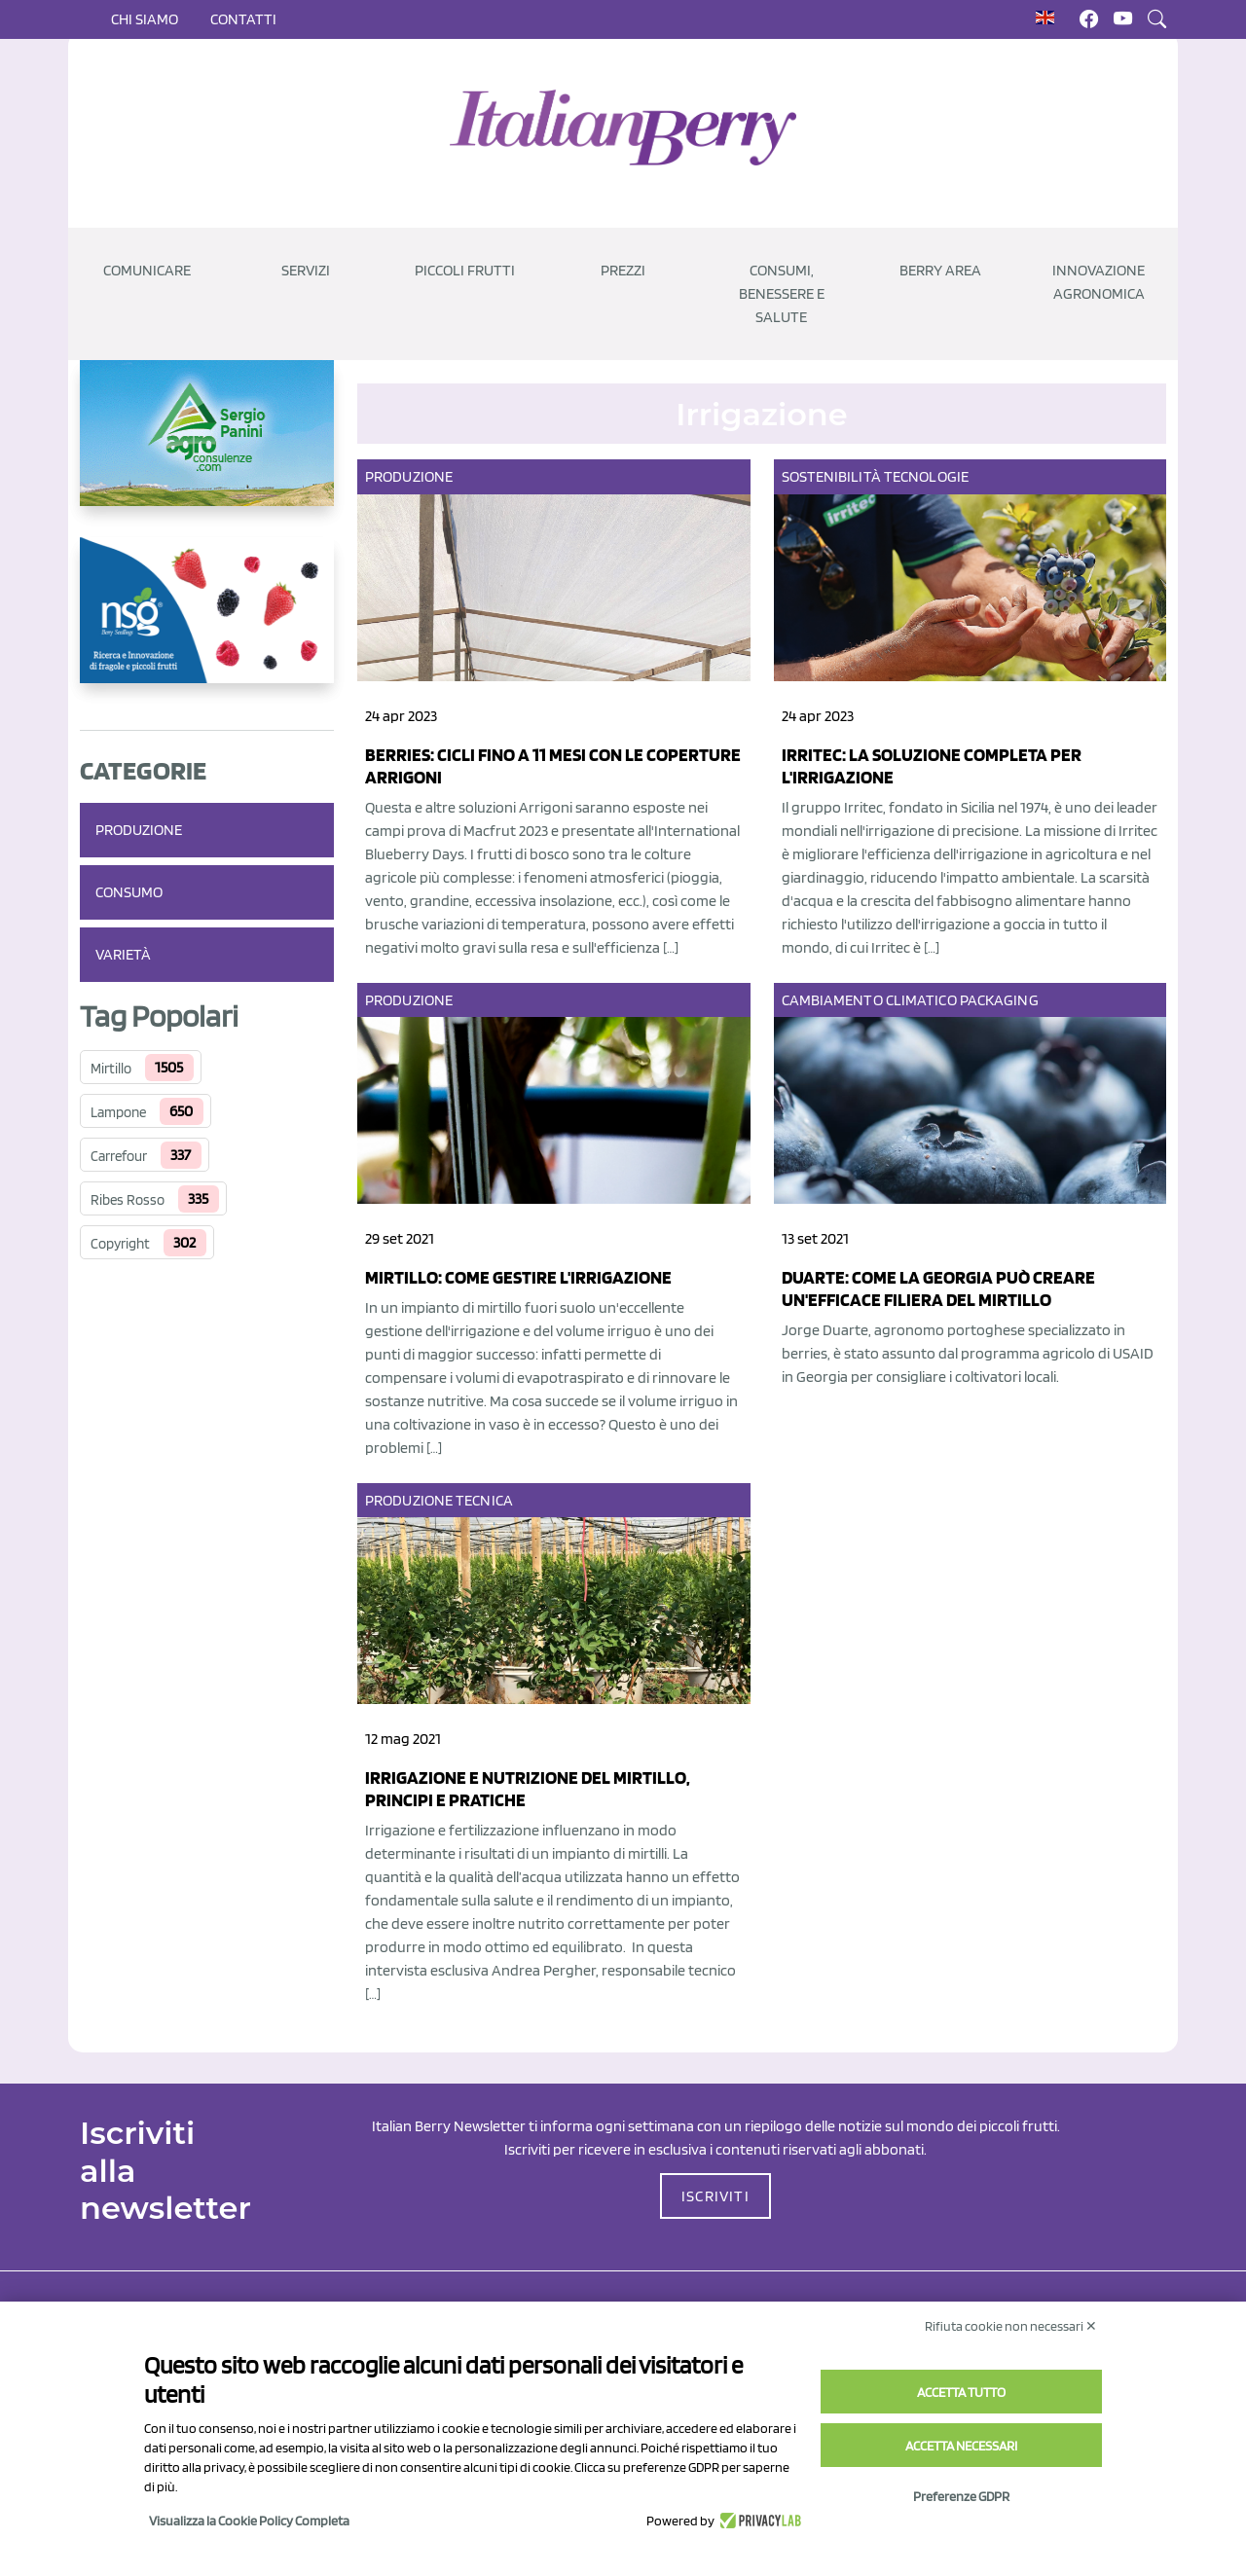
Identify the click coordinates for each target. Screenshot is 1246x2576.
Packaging (999, 1000)
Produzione (138, 829)
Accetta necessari (961, 2445)
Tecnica (484, 1500)
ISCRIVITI (715, 2196)
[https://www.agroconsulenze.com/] (207, 448)
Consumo (129, 892)
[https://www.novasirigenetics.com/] (207, 625)
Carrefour (119, 1156)
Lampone (118, 1112)
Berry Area (940, 270)
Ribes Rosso (128, 1200)
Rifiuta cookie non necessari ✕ (1011, 2326)
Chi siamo (144, 19)
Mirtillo (111, 1068)
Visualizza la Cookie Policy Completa (249, 2520)
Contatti (243, 19)
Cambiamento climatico (869, 1000)
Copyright (120, 1243)
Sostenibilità (831, 476)
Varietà (123, 954)
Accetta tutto (961, 2392)
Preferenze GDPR (961, 2496)
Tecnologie (926, 476)
